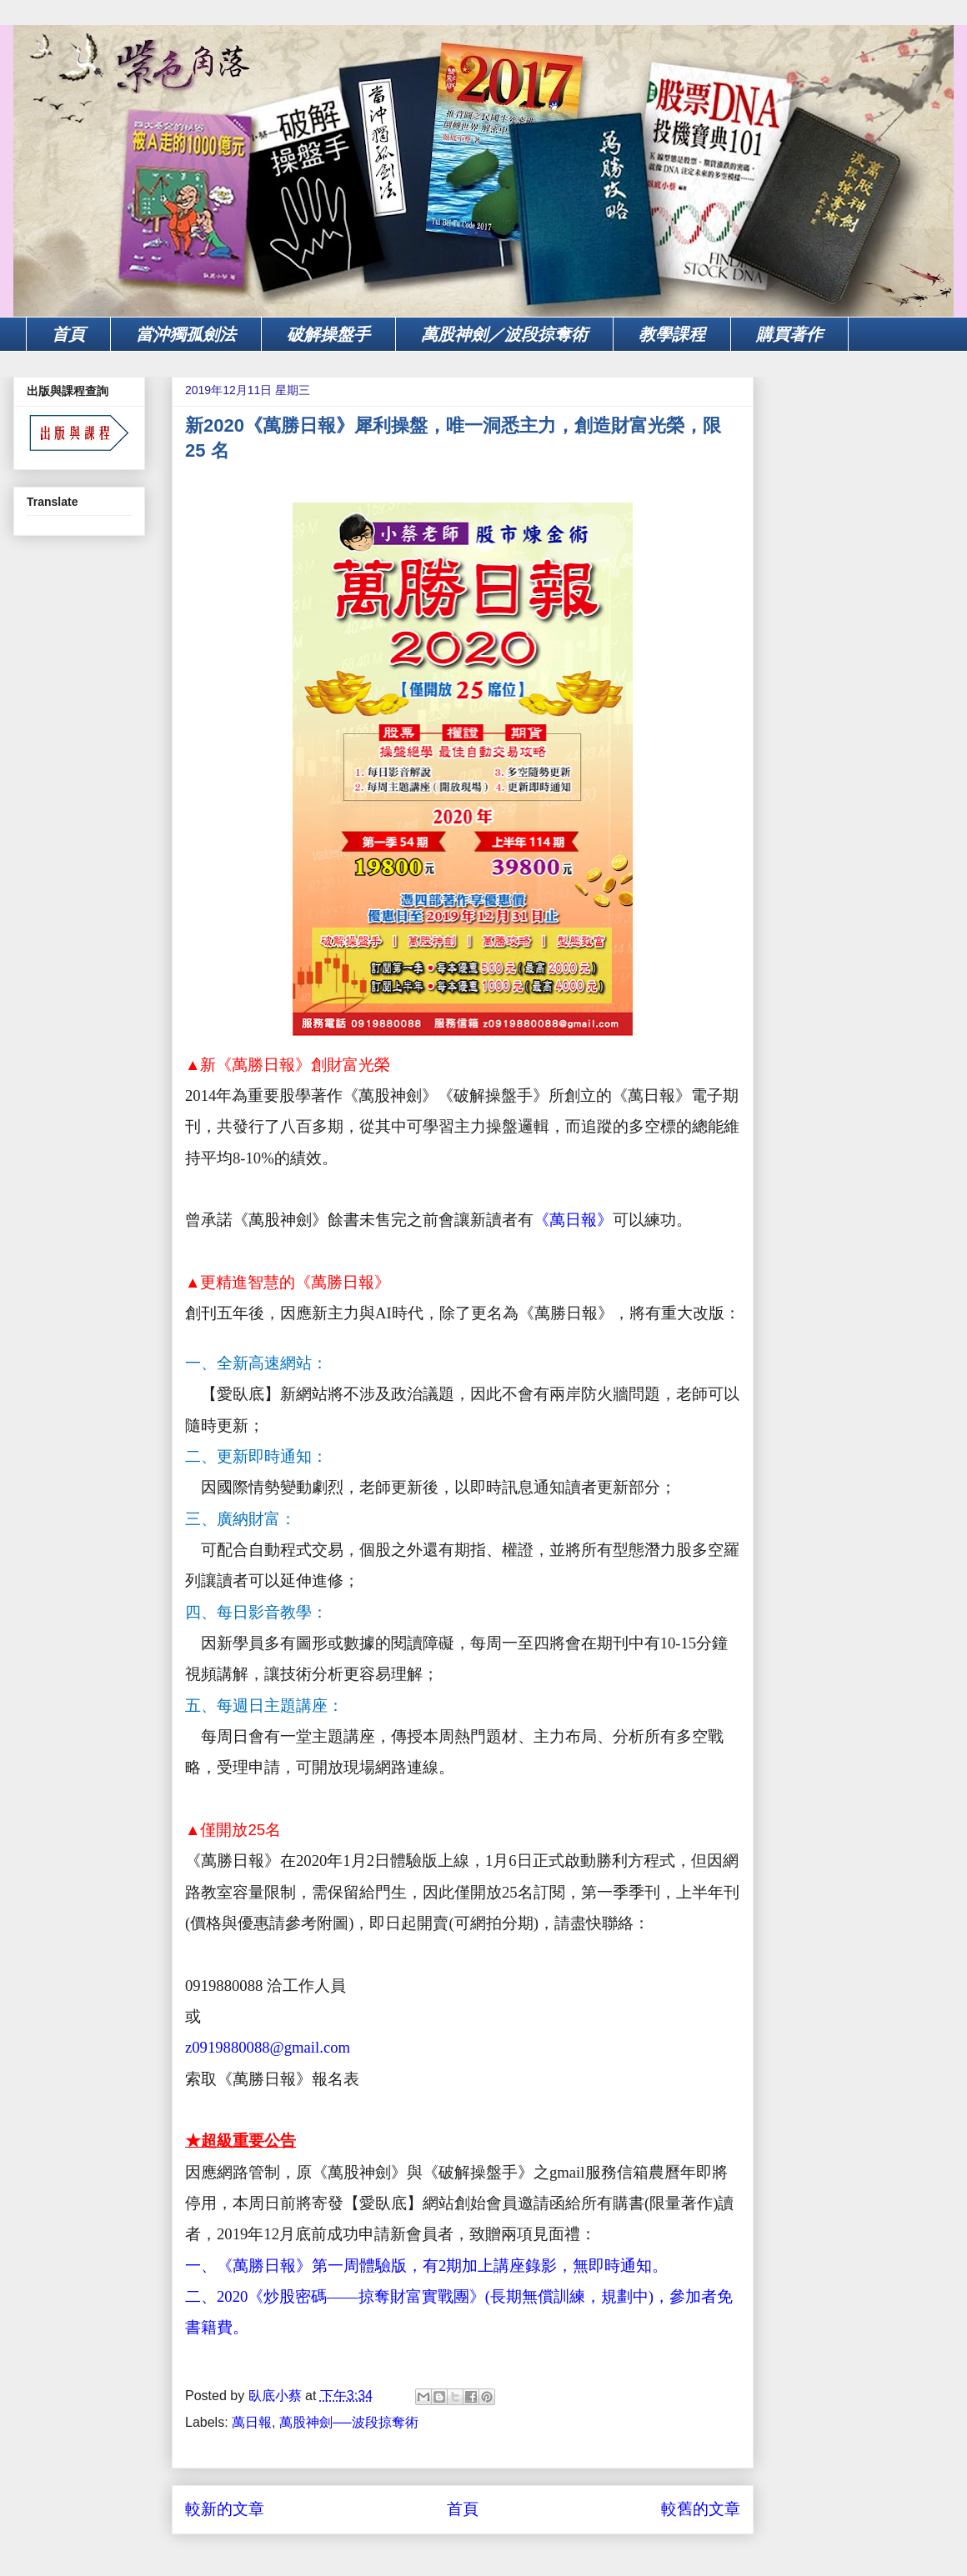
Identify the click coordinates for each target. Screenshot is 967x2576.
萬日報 (252, 2422)
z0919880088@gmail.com (267, 2047)
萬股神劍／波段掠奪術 (504, 334)
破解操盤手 (328, 334)
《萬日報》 (573, 1219)
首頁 (68, 334)
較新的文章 (224, 2509)
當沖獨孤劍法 (186, 334)
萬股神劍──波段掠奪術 (348, 2422)
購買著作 (789, 334)
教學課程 (672, 334)
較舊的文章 (700, 2509)
